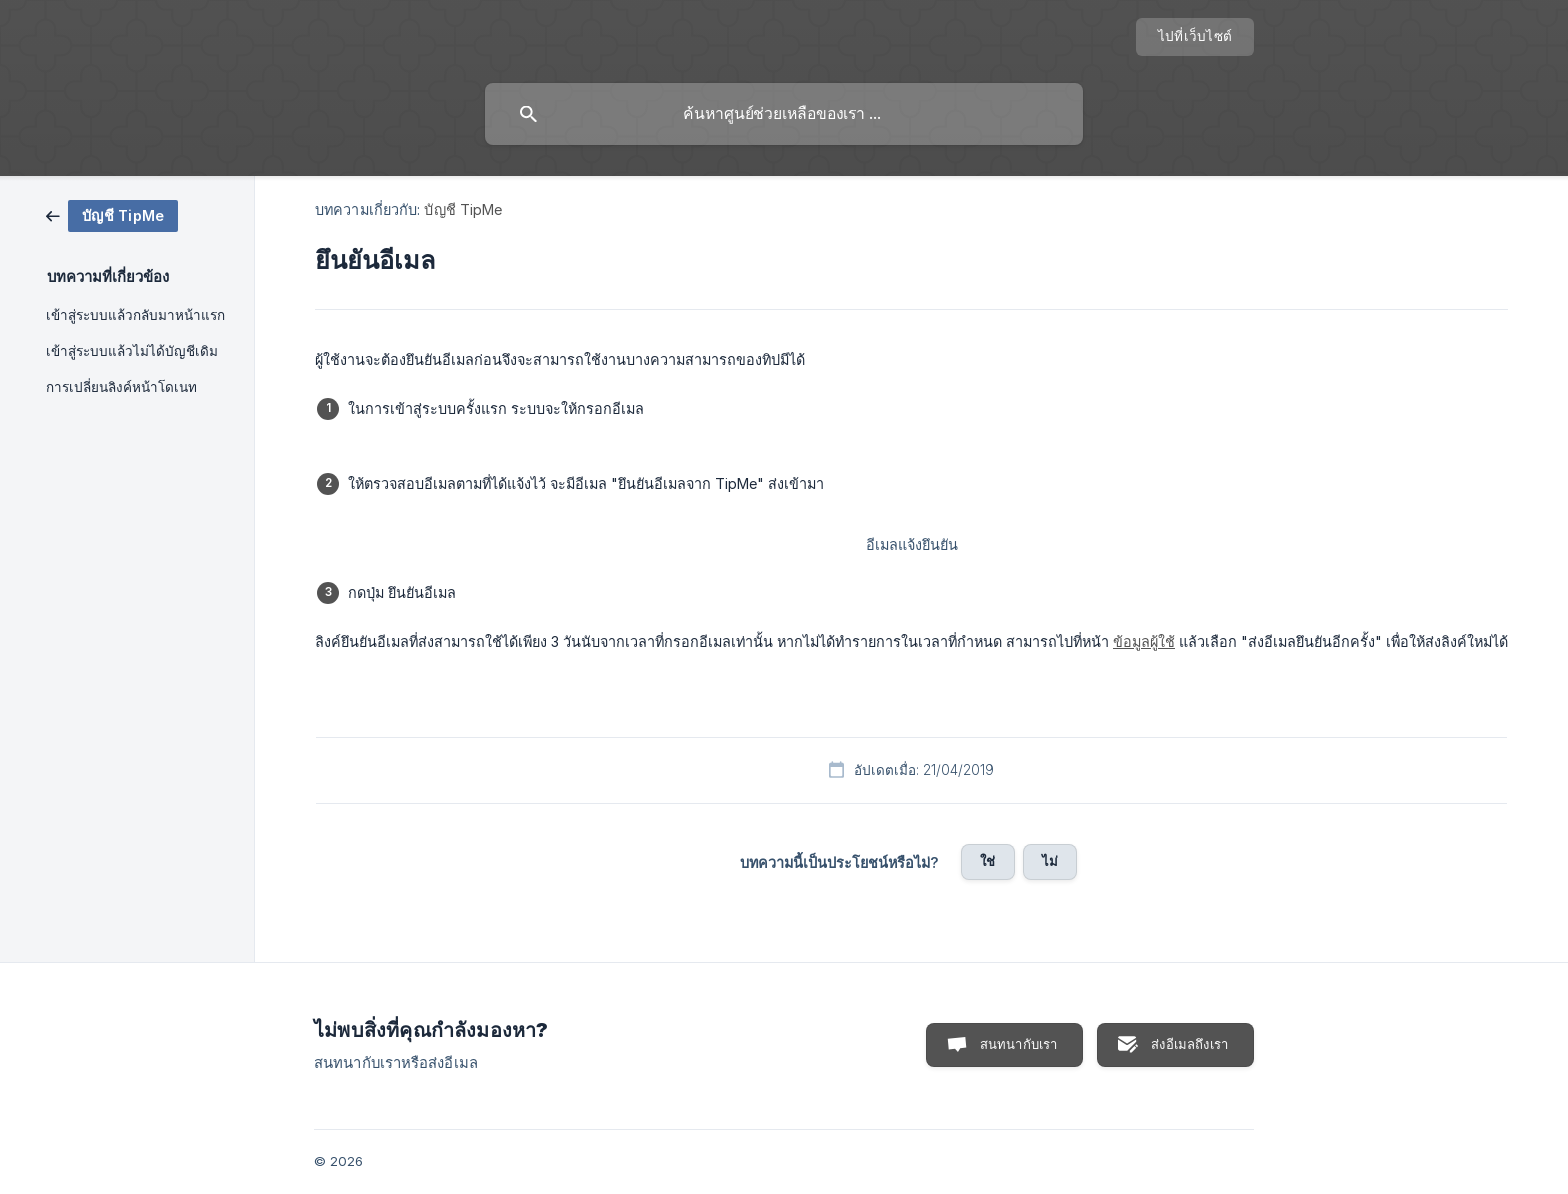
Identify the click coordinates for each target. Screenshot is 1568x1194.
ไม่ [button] (1050, 861)
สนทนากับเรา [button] (1019, 1044)
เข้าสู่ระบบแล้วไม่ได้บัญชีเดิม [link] (132, 351)
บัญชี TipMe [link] (463, 209)
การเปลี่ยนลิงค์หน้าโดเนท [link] (121, 387)
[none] (1195, 37)
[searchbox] (784, 114)
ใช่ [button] (987, 861)
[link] (112, 214)
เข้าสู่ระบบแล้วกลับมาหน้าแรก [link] (135, 315)
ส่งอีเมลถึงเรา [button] (1189, 1044)
